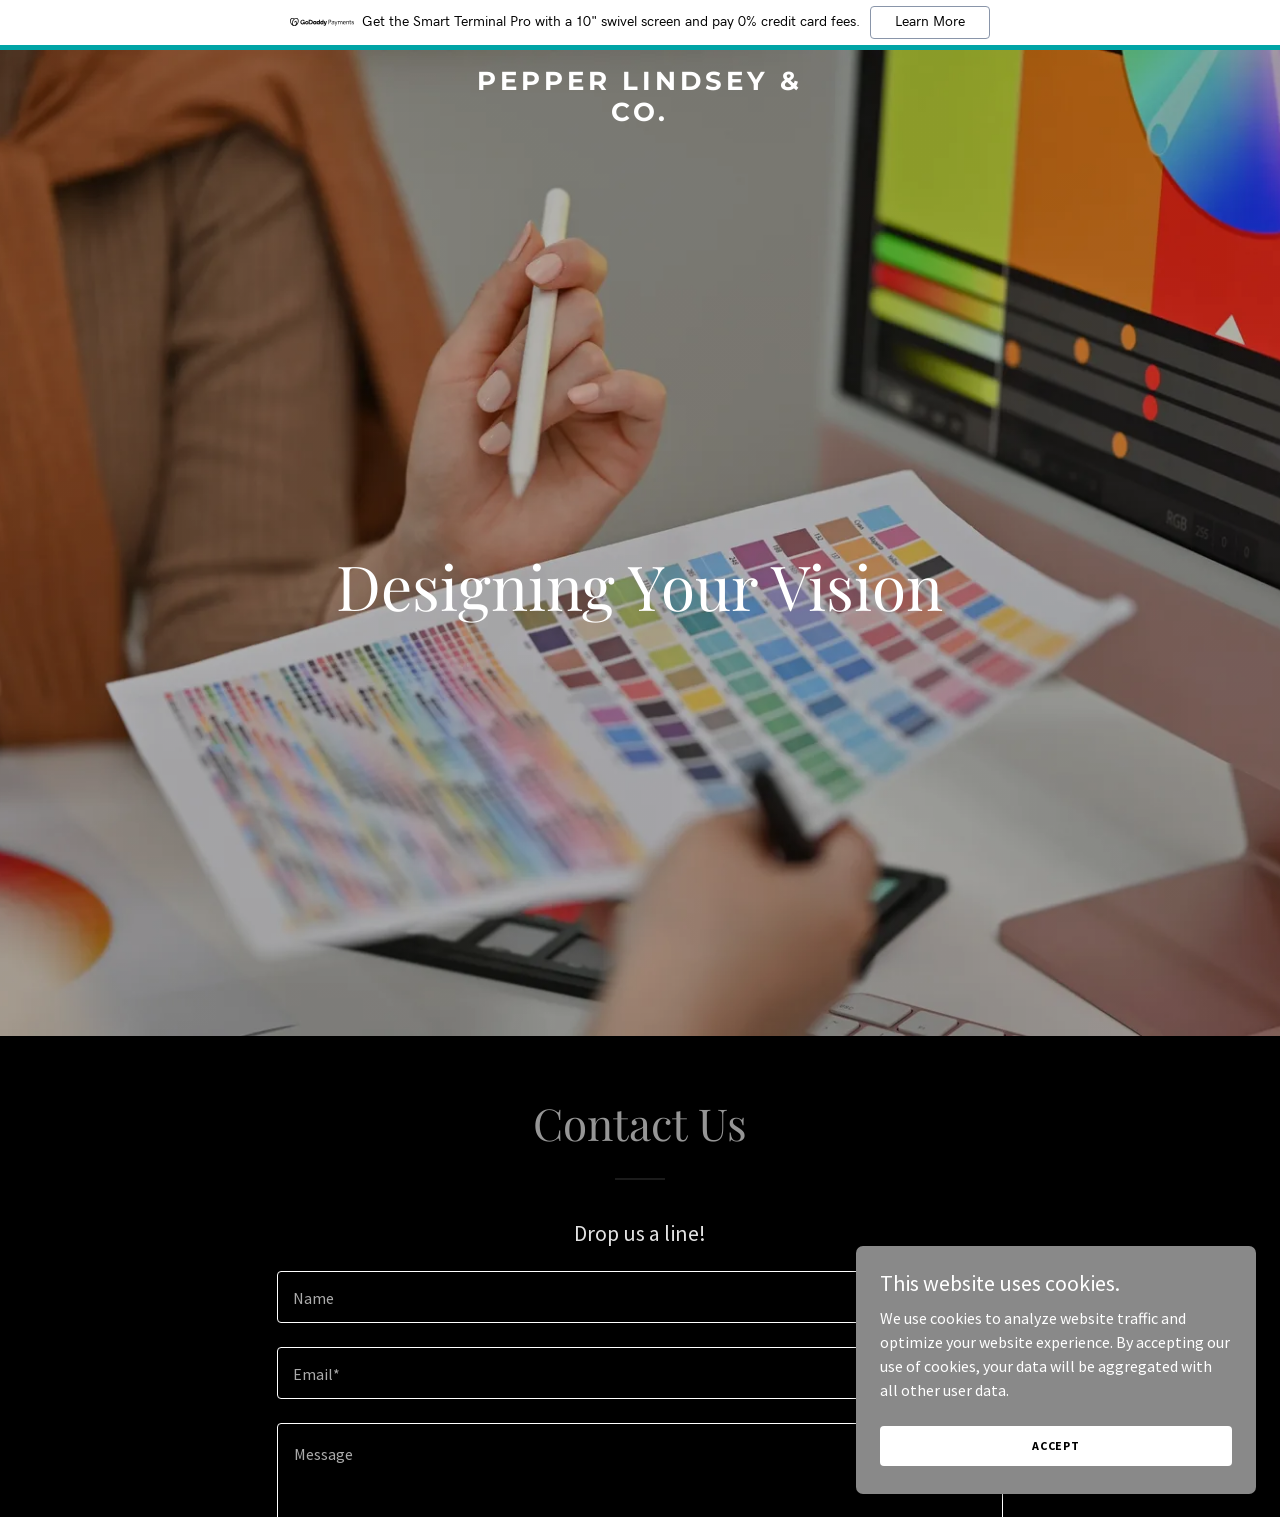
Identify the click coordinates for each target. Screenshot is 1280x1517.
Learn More (930, 22)
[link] (640, 115)
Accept (1056, 1459)
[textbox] (639, 1297)
